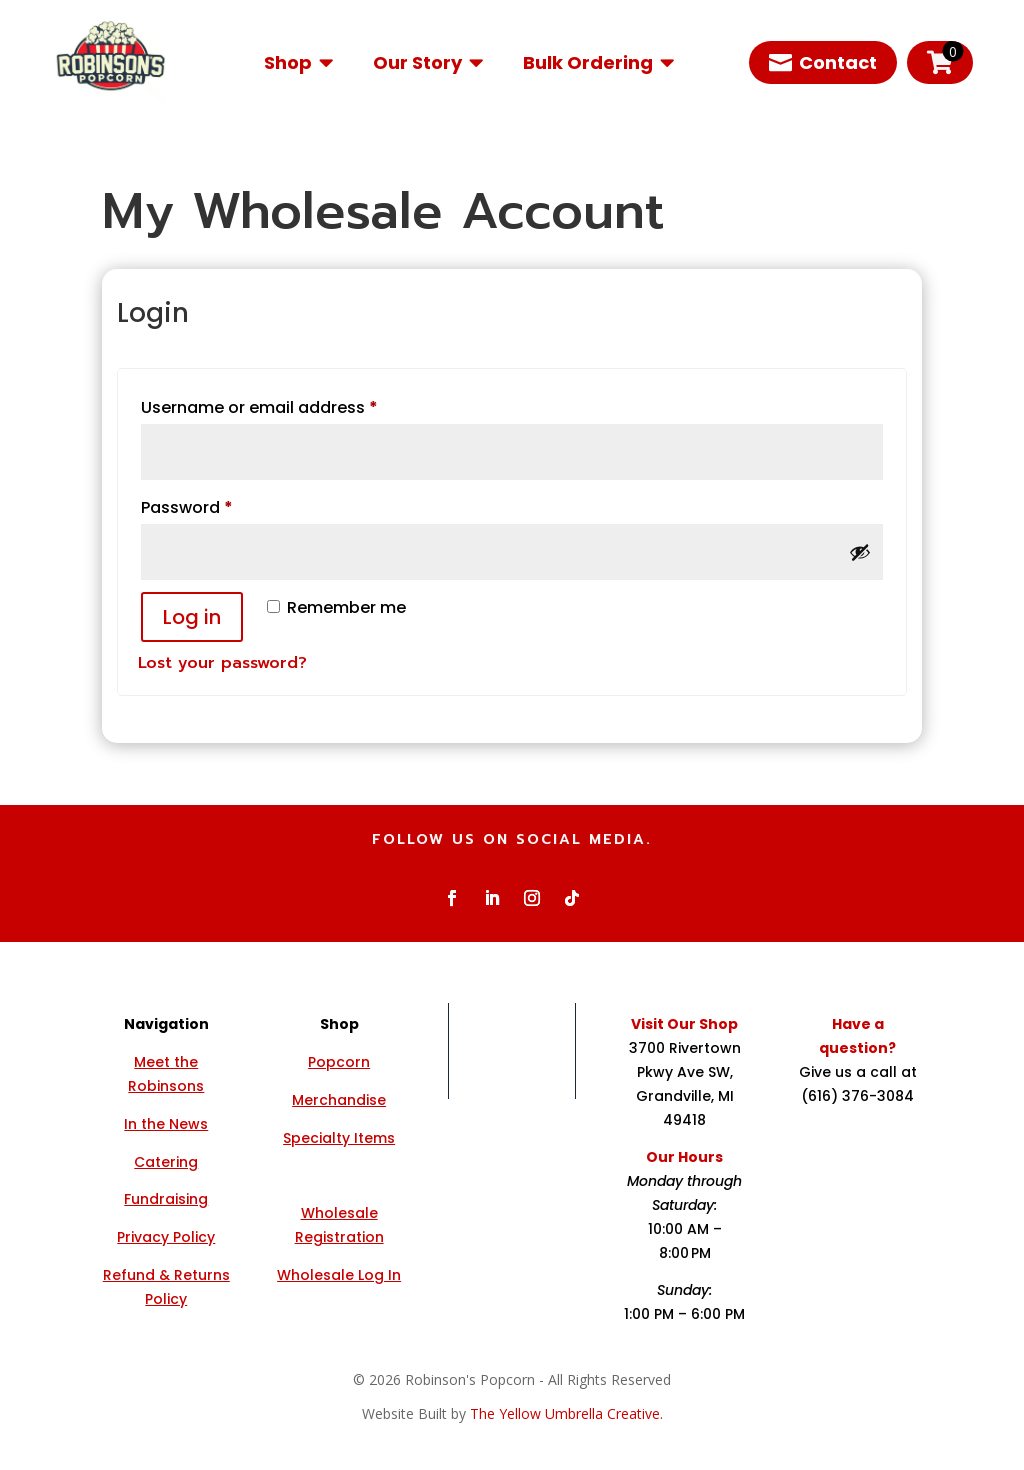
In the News (166, 1124)
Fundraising (166, 1199)
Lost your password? (222, 663)
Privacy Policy (166, 1237)
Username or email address (295, 405)
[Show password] (860, 552)
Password (222, 505)
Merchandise (339, 1100)
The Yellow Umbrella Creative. (566, 1413)
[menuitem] (298, 62)
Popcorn (339, 1062)
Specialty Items (339, 1138)
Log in (192, 617)
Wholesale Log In (339, 1275)
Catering (166, 1162)
